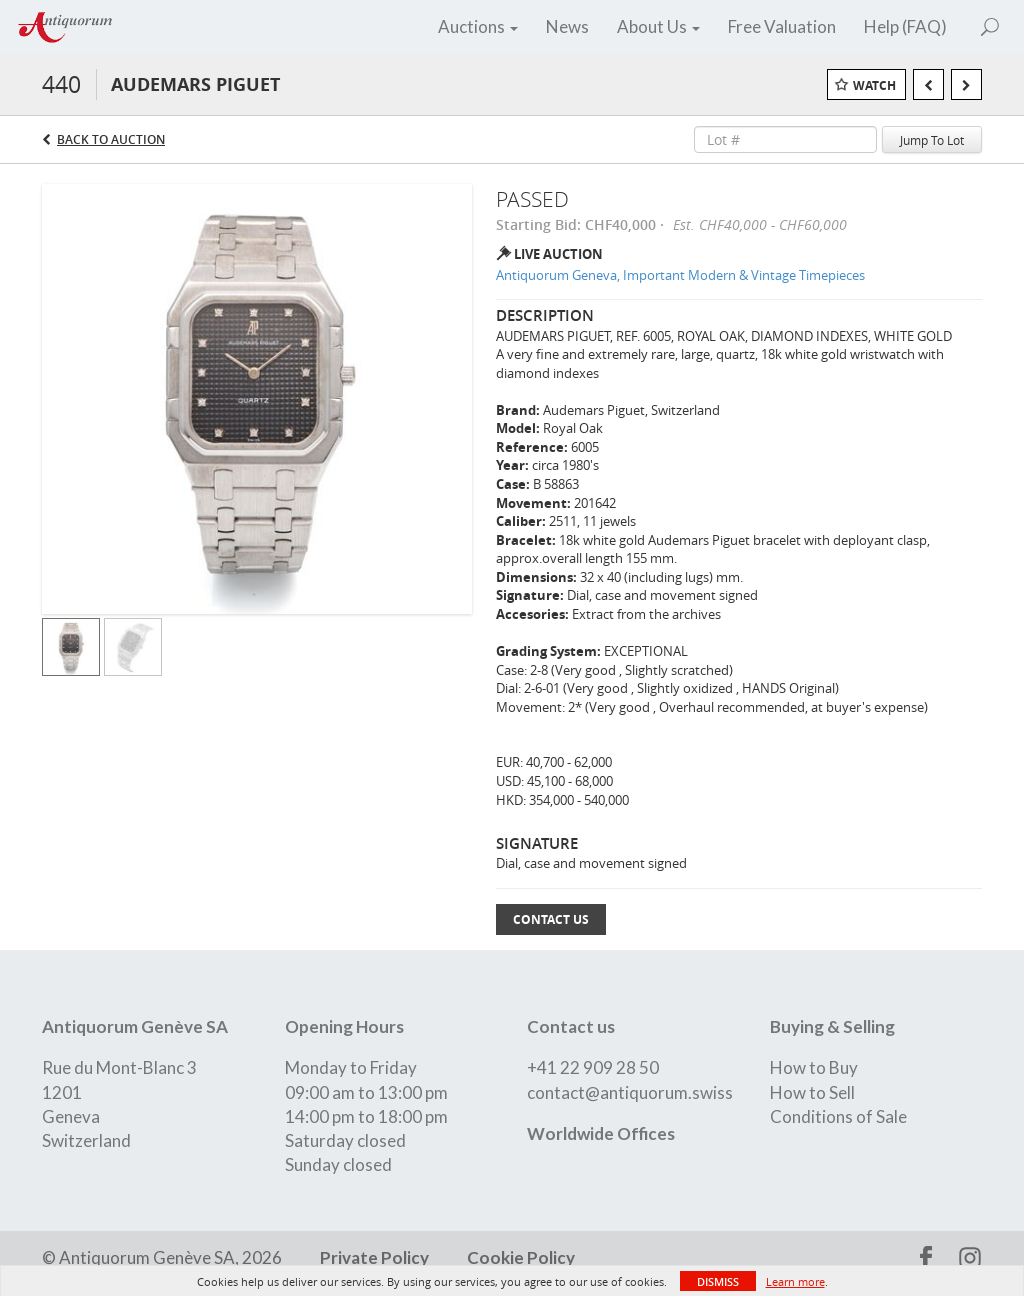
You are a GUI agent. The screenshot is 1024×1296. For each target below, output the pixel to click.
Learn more (795, 1281)
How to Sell (812, 1092)
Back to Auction (111, 139)
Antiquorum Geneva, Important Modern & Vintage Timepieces (680, 275)
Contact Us (551, 919)
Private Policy (374, 1257)
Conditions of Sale (838, 1116)
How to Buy (814, 1067)
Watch (874, 85)
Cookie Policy (519, 1257)
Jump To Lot (932, 140)
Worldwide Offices (601, 1133)
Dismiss (718, 1281)
